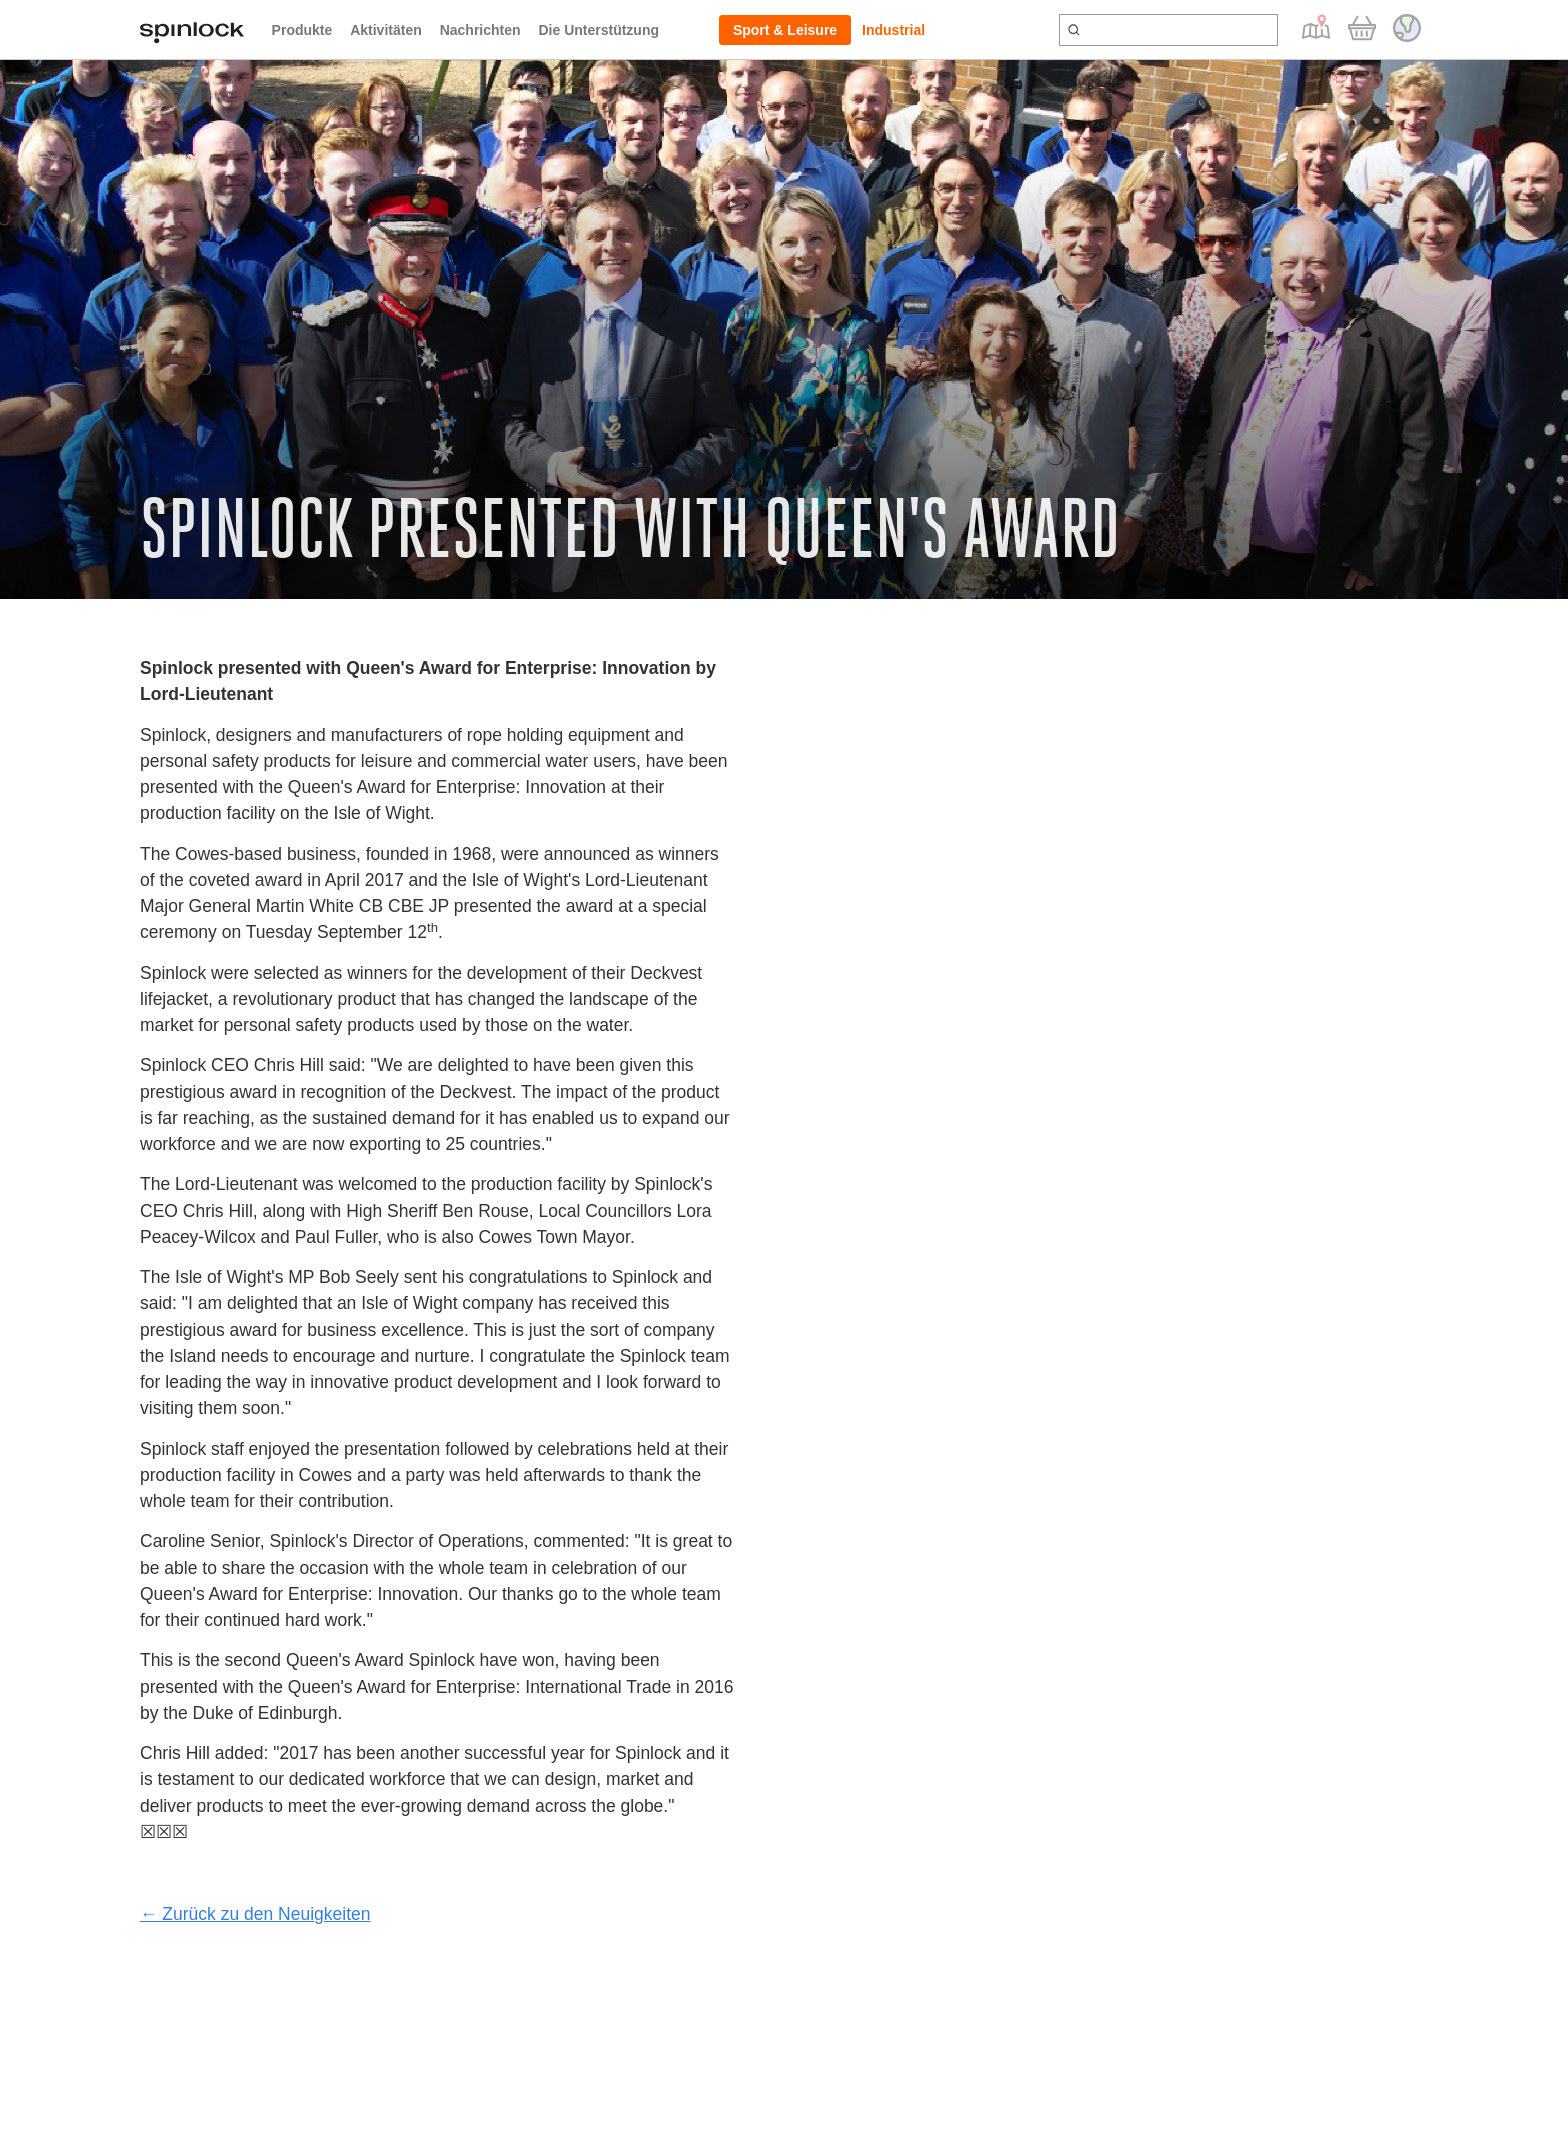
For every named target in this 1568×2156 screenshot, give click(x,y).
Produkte (302, 30)
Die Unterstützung (598, 30)
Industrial (893, 30)
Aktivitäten (386, 30)
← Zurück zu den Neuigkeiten (255, 1914)
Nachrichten (480, 30)
